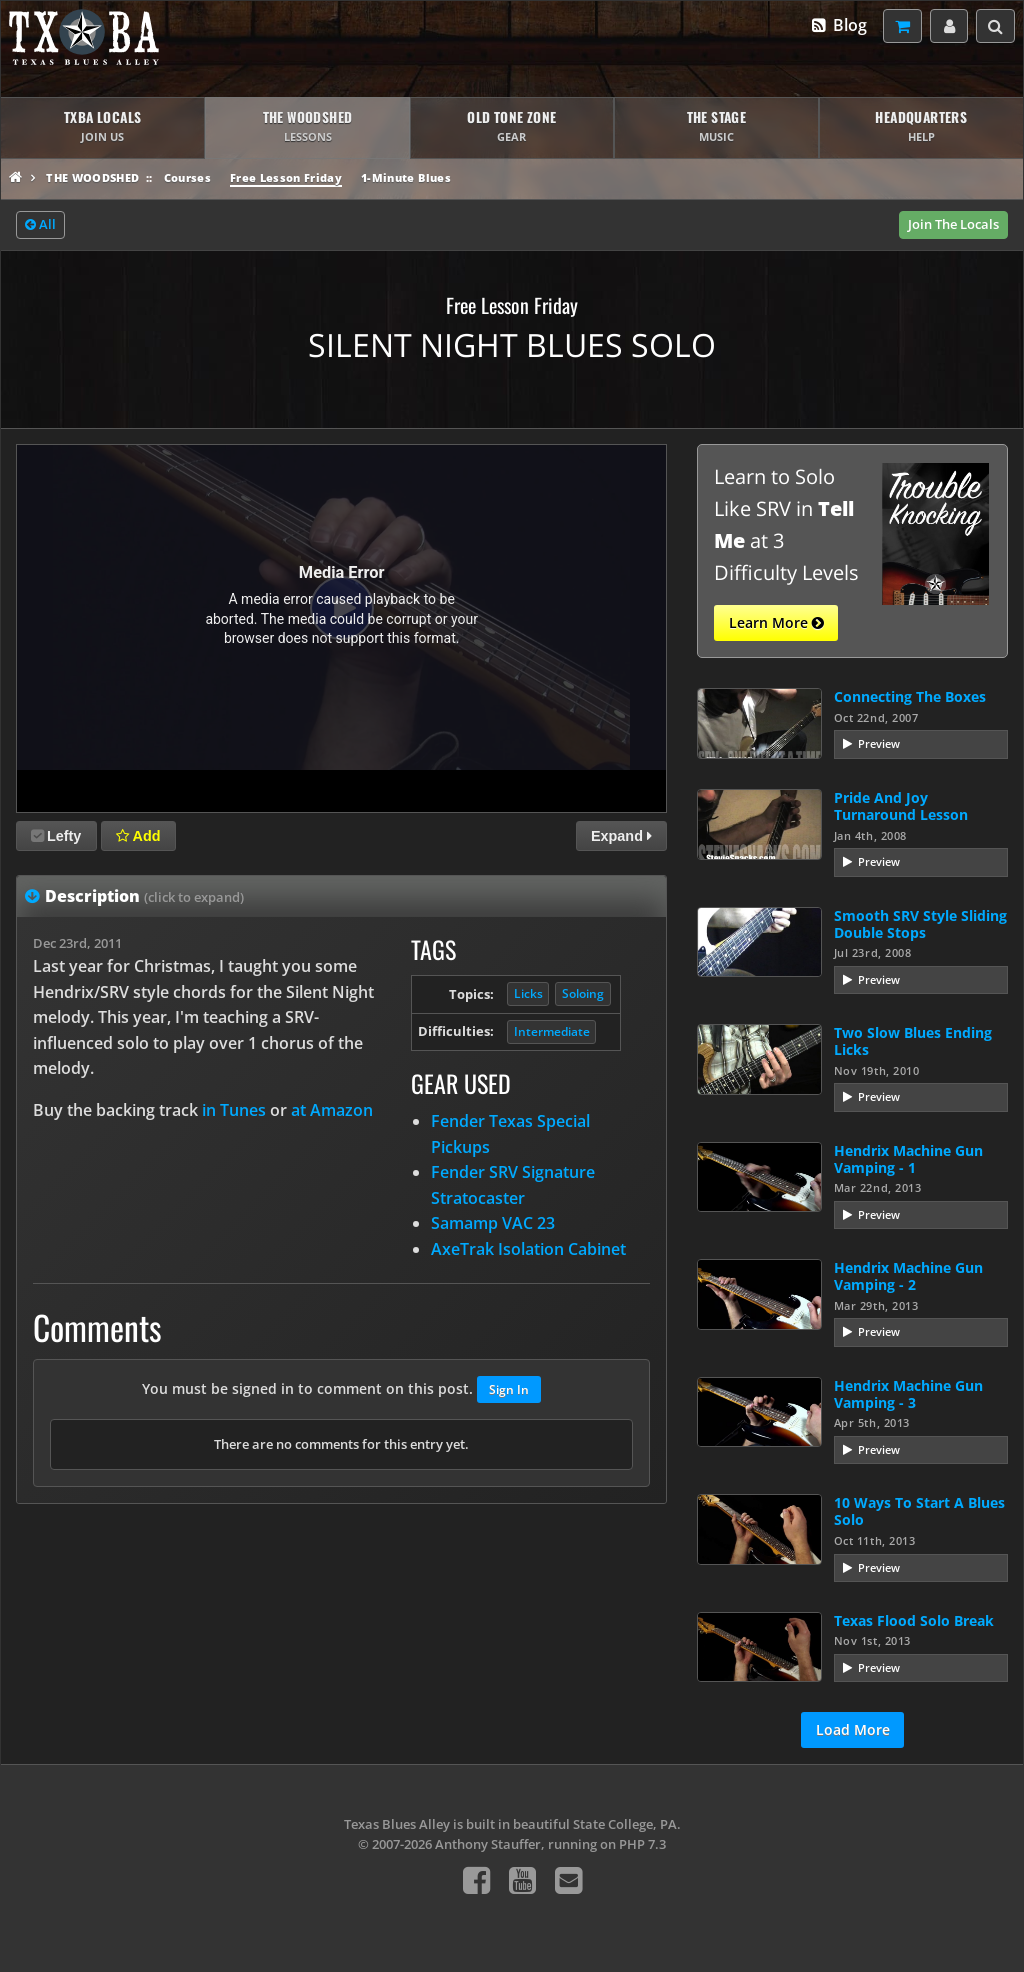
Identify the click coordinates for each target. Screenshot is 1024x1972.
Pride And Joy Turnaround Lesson (901, 806)
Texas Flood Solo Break (914, 1620)
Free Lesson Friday (286, 177)
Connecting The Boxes (910, 696)
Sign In (509, 1389)
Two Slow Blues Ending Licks (913, 1041)
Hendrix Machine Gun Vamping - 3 (908, 1394)
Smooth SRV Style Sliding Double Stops (920, 924)
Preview (879, 743)
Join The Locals (953, 224)
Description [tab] (144, 896)
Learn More (776, 623)
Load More (853, 1729)
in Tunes (234, 1110)
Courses (187, 177)
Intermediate (552, 1031)
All (40, 225)
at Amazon (332, 1110)
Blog (838, 25)
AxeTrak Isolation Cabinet (528, 1249)
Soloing (583, 993)
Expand (621, 836)
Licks (528, 993)
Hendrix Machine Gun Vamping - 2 (908, 1276)
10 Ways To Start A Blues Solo (919, 1511)
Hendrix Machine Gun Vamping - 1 (908, 1159)
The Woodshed (92, 177)
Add (138, 836)
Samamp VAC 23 (493, 1223)
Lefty (56, 836)
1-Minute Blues (406, 177)
